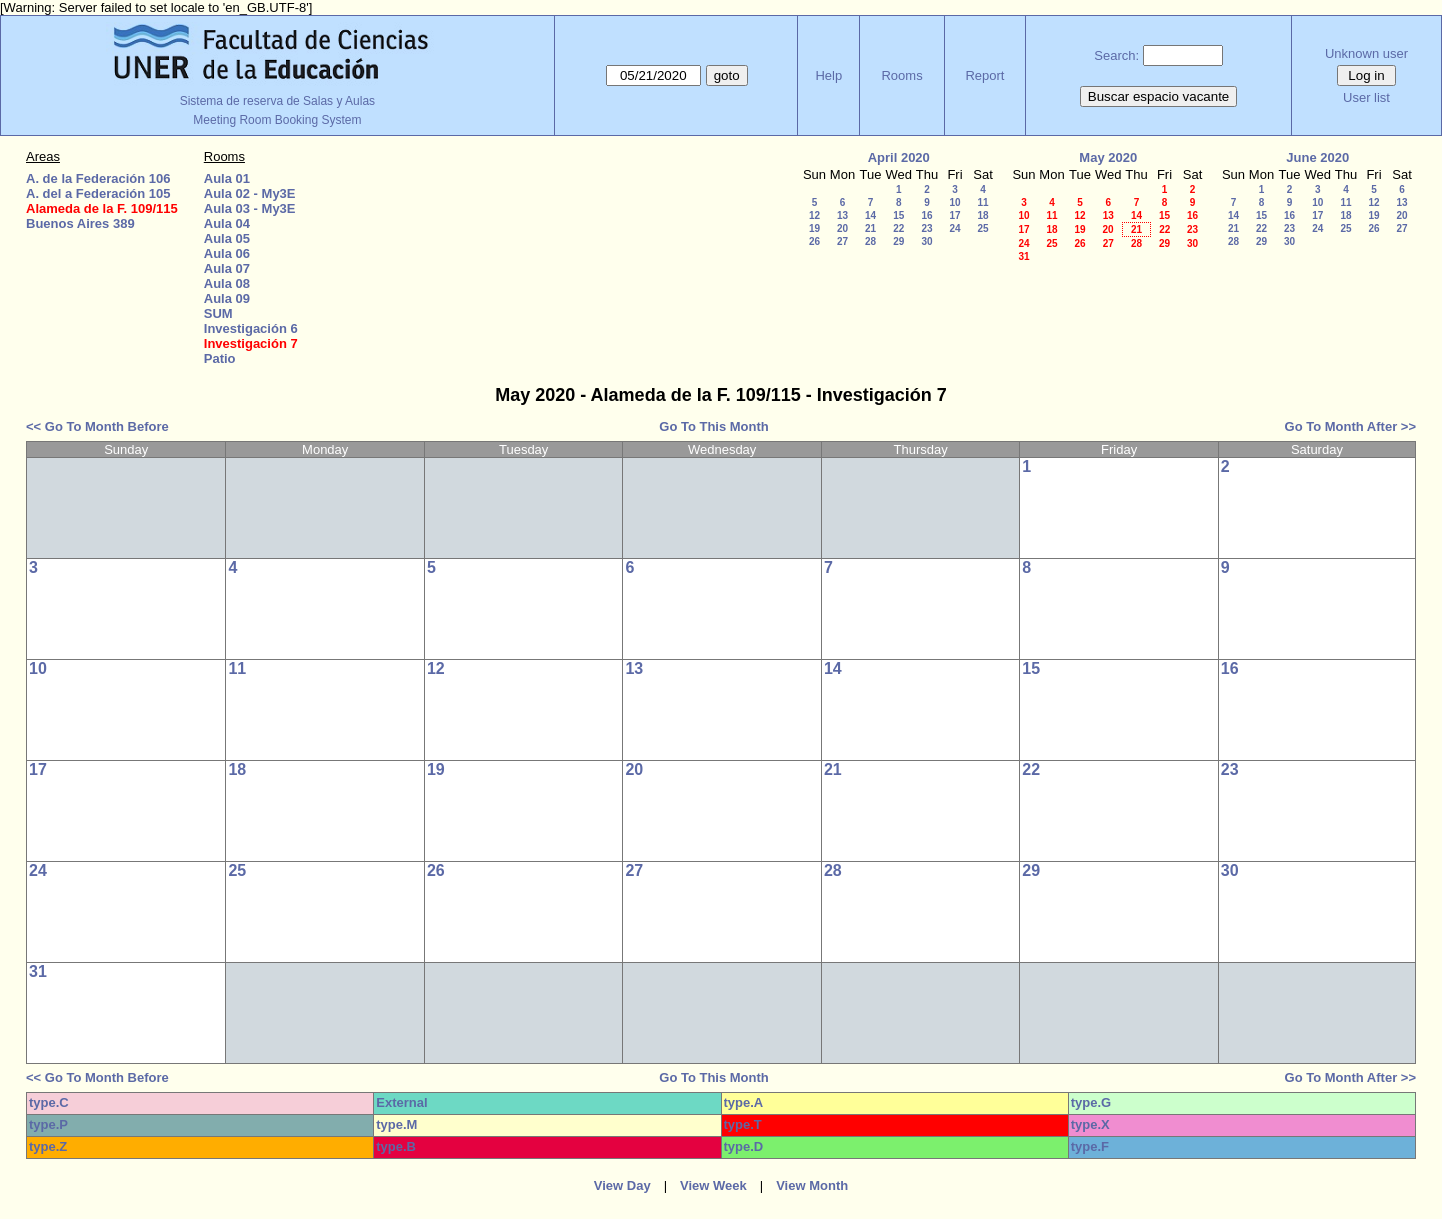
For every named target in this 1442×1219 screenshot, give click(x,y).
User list (1366, 97)
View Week (713, 1185)
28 (870, 241)
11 (982, 202)
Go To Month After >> (1350, 426)
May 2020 (1108, 157)
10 (954, 202)
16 (926, 215)
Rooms (901, 75)
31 (1023, 256)
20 (842, 228)
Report (984, 75)
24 (954, 228)
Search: (1116, 55)
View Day (622, 1185)
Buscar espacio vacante (1159, 96)
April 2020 (899, 157)
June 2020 (1317, 157)
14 (870, 215)
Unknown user (1366, 53)
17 (954, 215)
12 (814, 215)
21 (870, 228)
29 (898, 241)
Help (828, 75)
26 (814, 241)
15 (898, 215)
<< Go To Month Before (97, 426)
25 (982, 228)
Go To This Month (714, 426)
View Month (812, 1185)
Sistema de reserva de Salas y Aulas (277, 101)
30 (926, 241)
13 (842, 215)
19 (814, 228)
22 (898, 228)
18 (982, 215)
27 (842, 241)
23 (926, 228)
